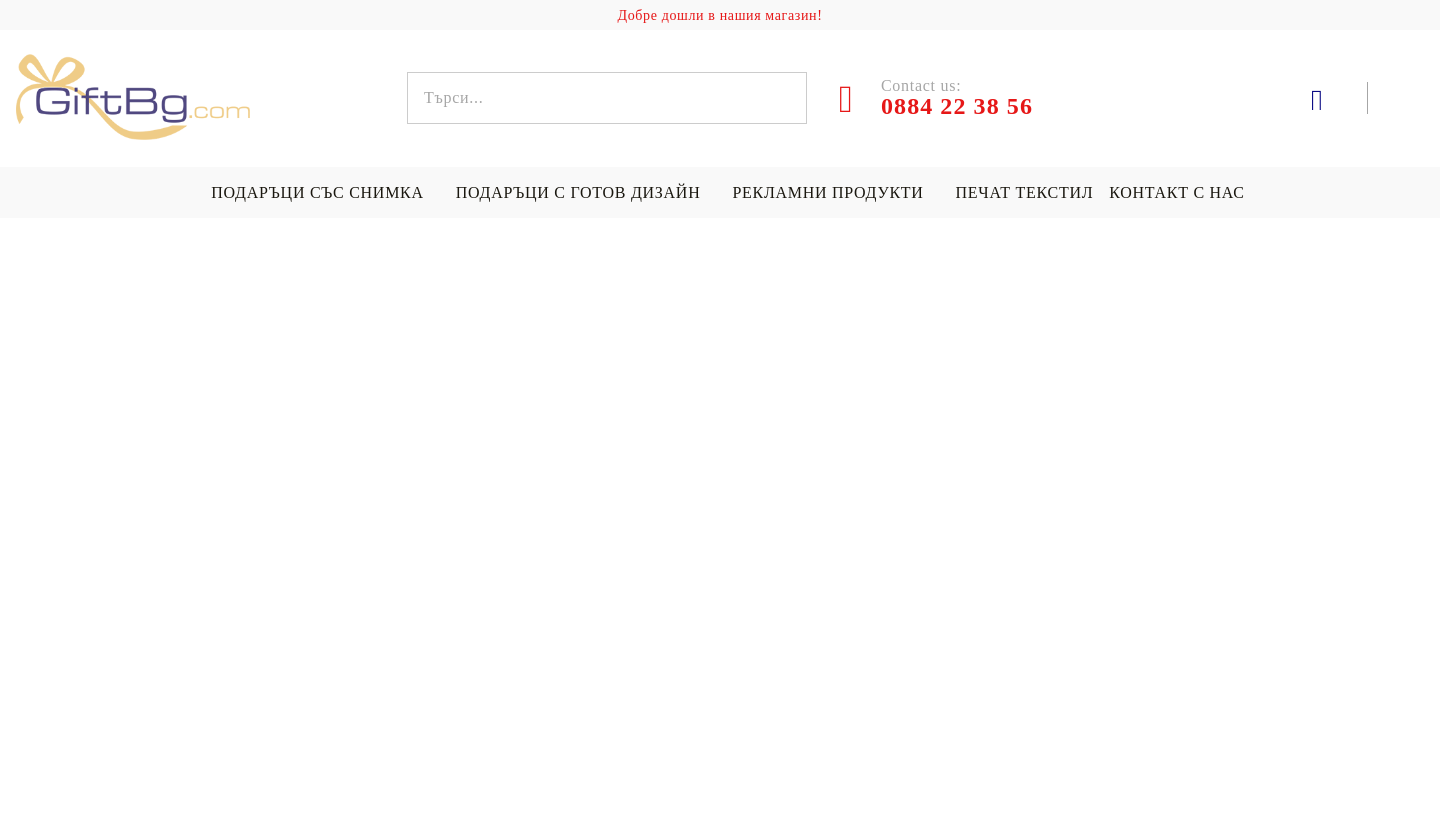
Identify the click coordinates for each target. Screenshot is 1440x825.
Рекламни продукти (827, 192)
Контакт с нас (1176, 192)
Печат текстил (1025, 192)
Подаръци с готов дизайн (578, 192)
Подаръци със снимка (317, 192)
